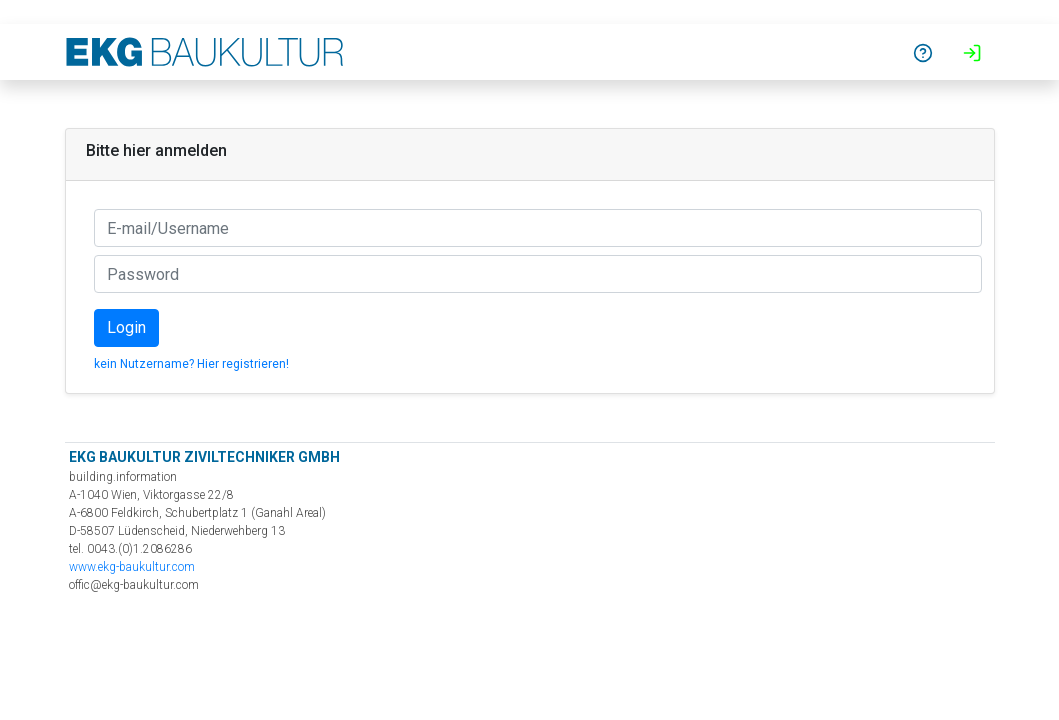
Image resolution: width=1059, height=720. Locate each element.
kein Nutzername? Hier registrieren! (191, 364)
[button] (923, 52)
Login (126, 327)
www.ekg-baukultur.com (132, 567)
